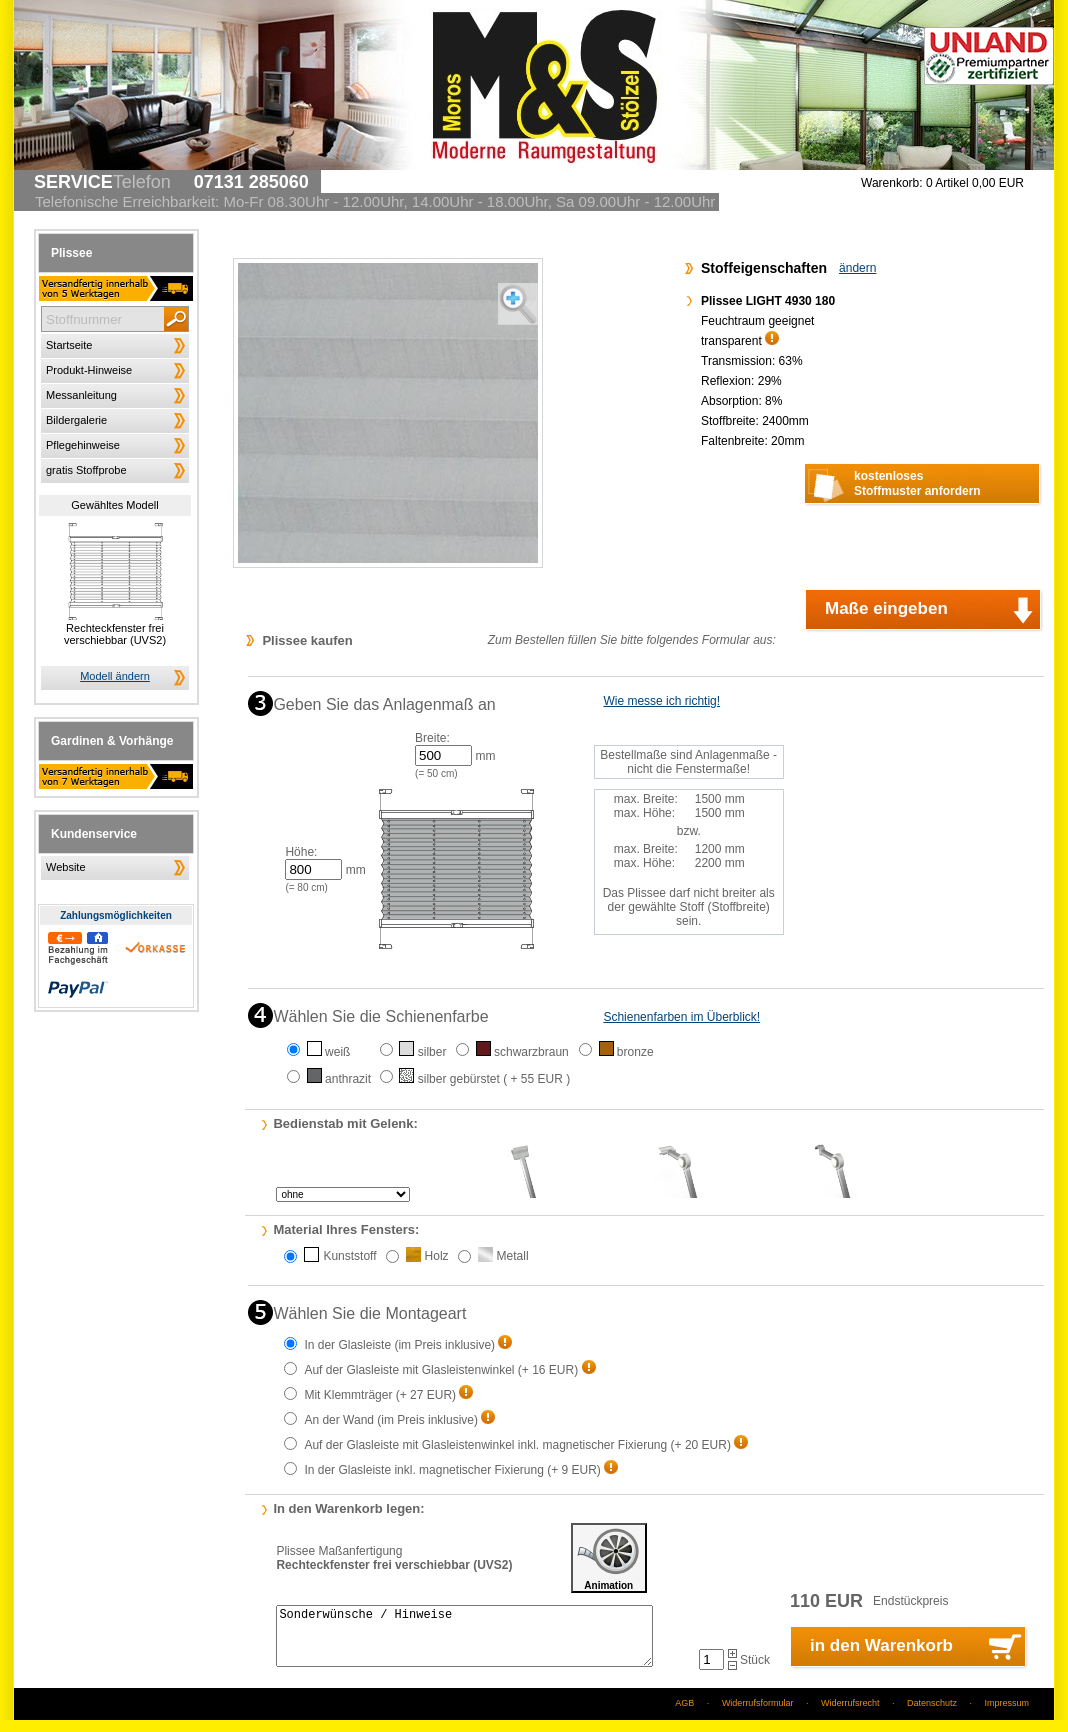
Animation (609, 1558)
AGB (684, 1715)
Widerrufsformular (758, 1715)
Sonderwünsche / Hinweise (464, 1642)
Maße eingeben (886, 608)
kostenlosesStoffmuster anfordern (917, 483)
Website (66, 867)
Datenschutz (932, 1715)
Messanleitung (81, 395)
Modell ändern (115, 676)
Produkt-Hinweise (89, 370)
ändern (857, 268)
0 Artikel (975, 183)
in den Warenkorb (881, 1657)
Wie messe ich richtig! (661, 701)
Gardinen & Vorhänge (112, 741)
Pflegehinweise (83, 445)
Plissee (71, 253)
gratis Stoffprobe (86, 470)
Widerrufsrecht (850, 1715)
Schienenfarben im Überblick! (681, 1017)
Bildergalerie (76, 420)
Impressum (1006, 1715)
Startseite (69, 345)
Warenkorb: (892, 183)
